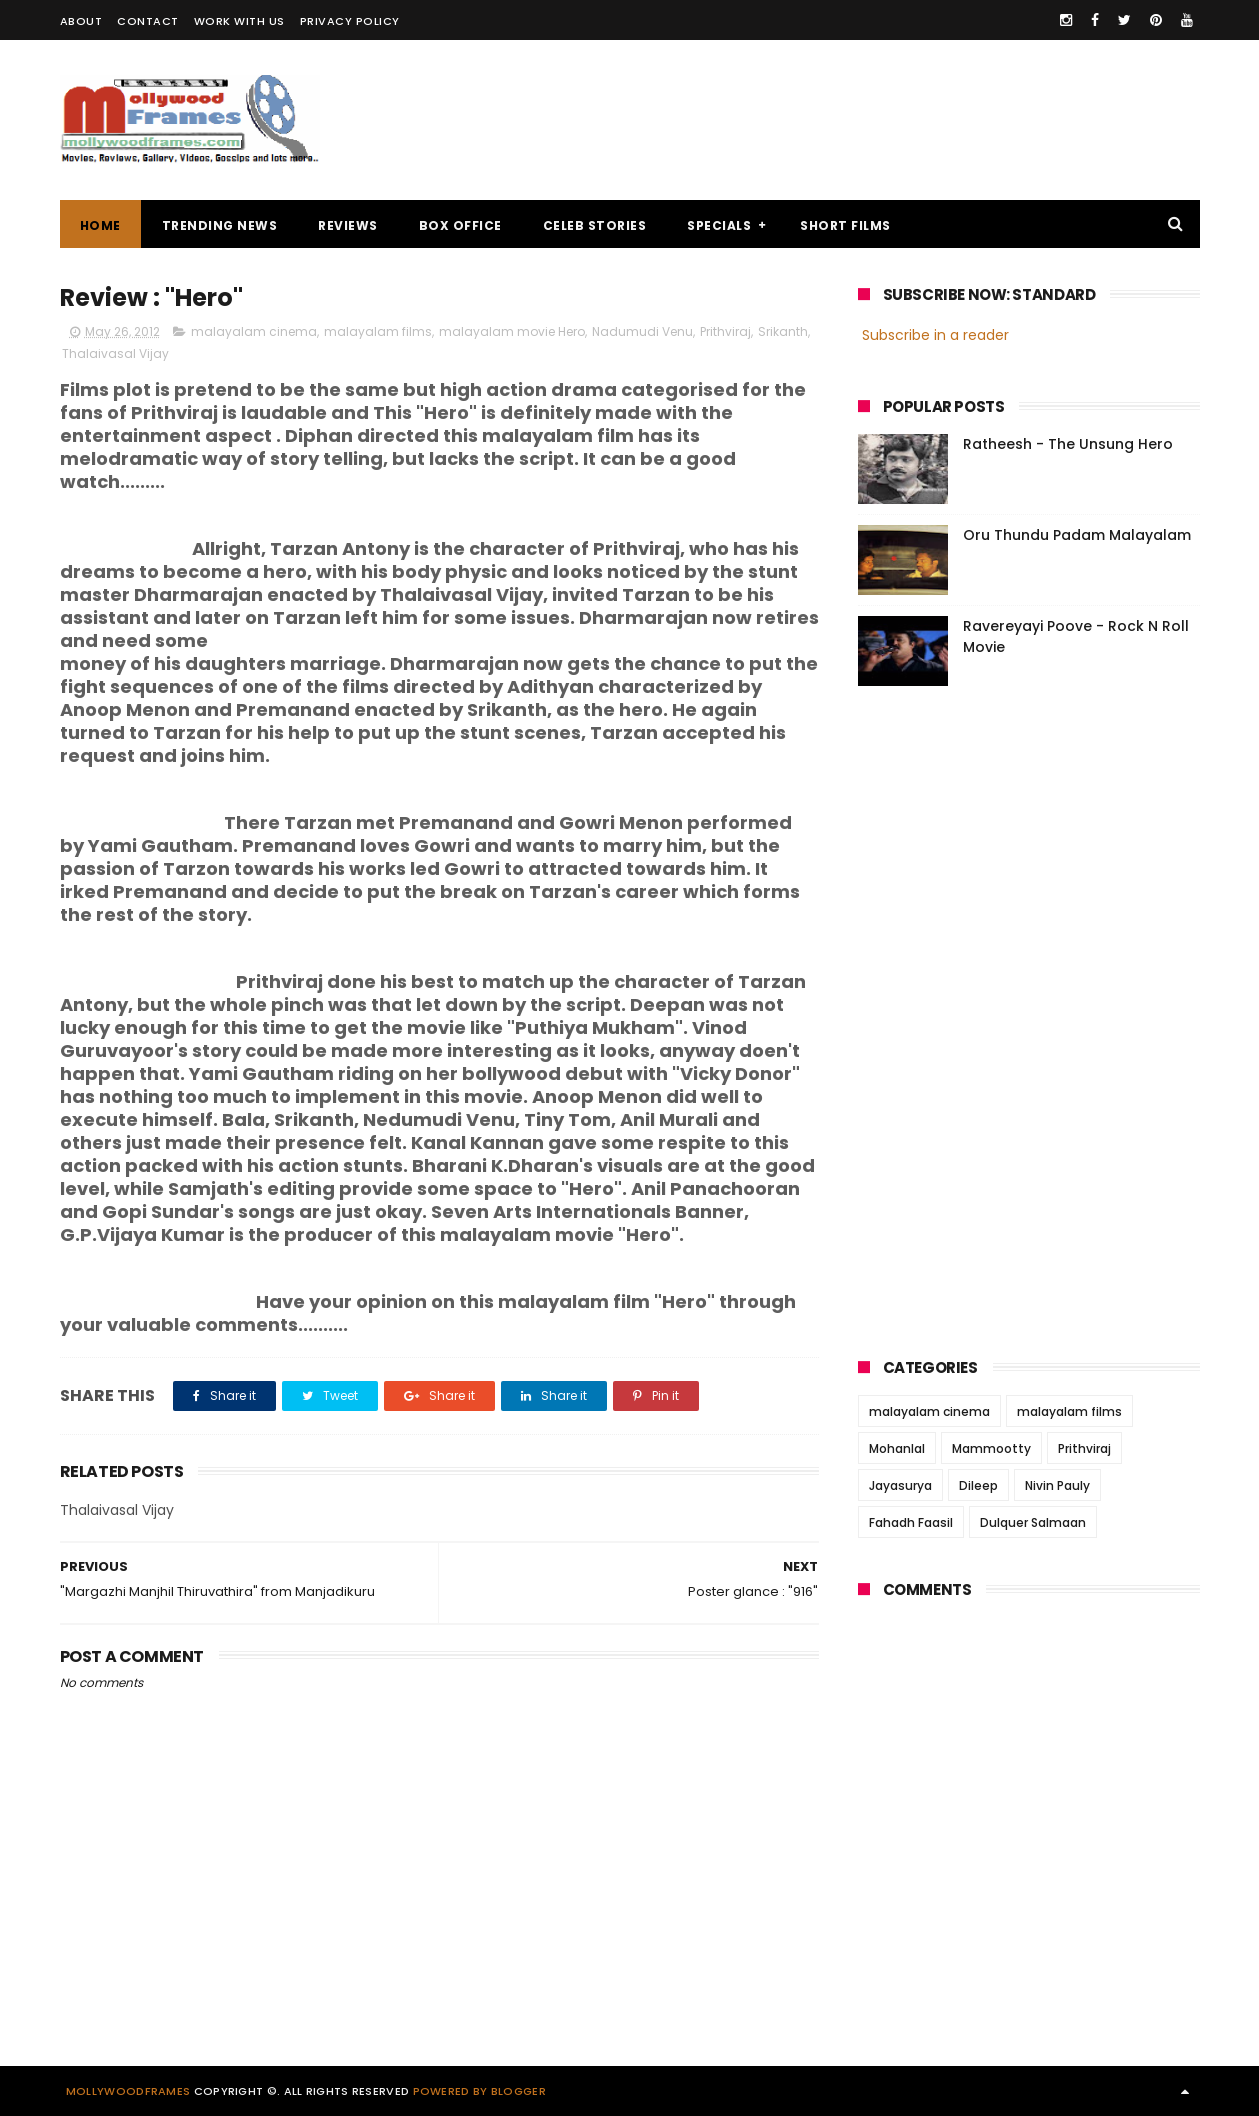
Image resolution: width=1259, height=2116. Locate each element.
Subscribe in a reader (935, 335)
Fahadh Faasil (911, 1522)
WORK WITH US (239, 21)
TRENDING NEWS (220, 225)
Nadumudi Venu (642, 331)
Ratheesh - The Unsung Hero (1068, 444)
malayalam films (378, 331)
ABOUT (81, 21)
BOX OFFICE (460, 225)
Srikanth (783, 331)
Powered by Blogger (479, 2091)
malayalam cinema (254, 331)
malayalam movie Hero (512, 331)
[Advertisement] (836, 120)
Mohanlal (897, 1448)
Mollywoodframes (128, 2091)
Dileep (978, 1485)
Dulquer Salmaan (1033, 1522)
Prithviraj (725, 331)
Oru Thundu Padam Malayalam (1077, 535)
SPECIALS (719, 225)
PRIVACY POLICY (350, 21)
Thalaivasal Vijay (115, 353)
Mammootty (991, 1448)
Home (100, 225)
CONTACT (148, 21)
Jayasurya (900, 1485)
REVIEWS (348, 225)
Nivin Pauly (1057, 1485)
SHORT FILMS (845, 225)
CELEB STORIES (595, 225)
